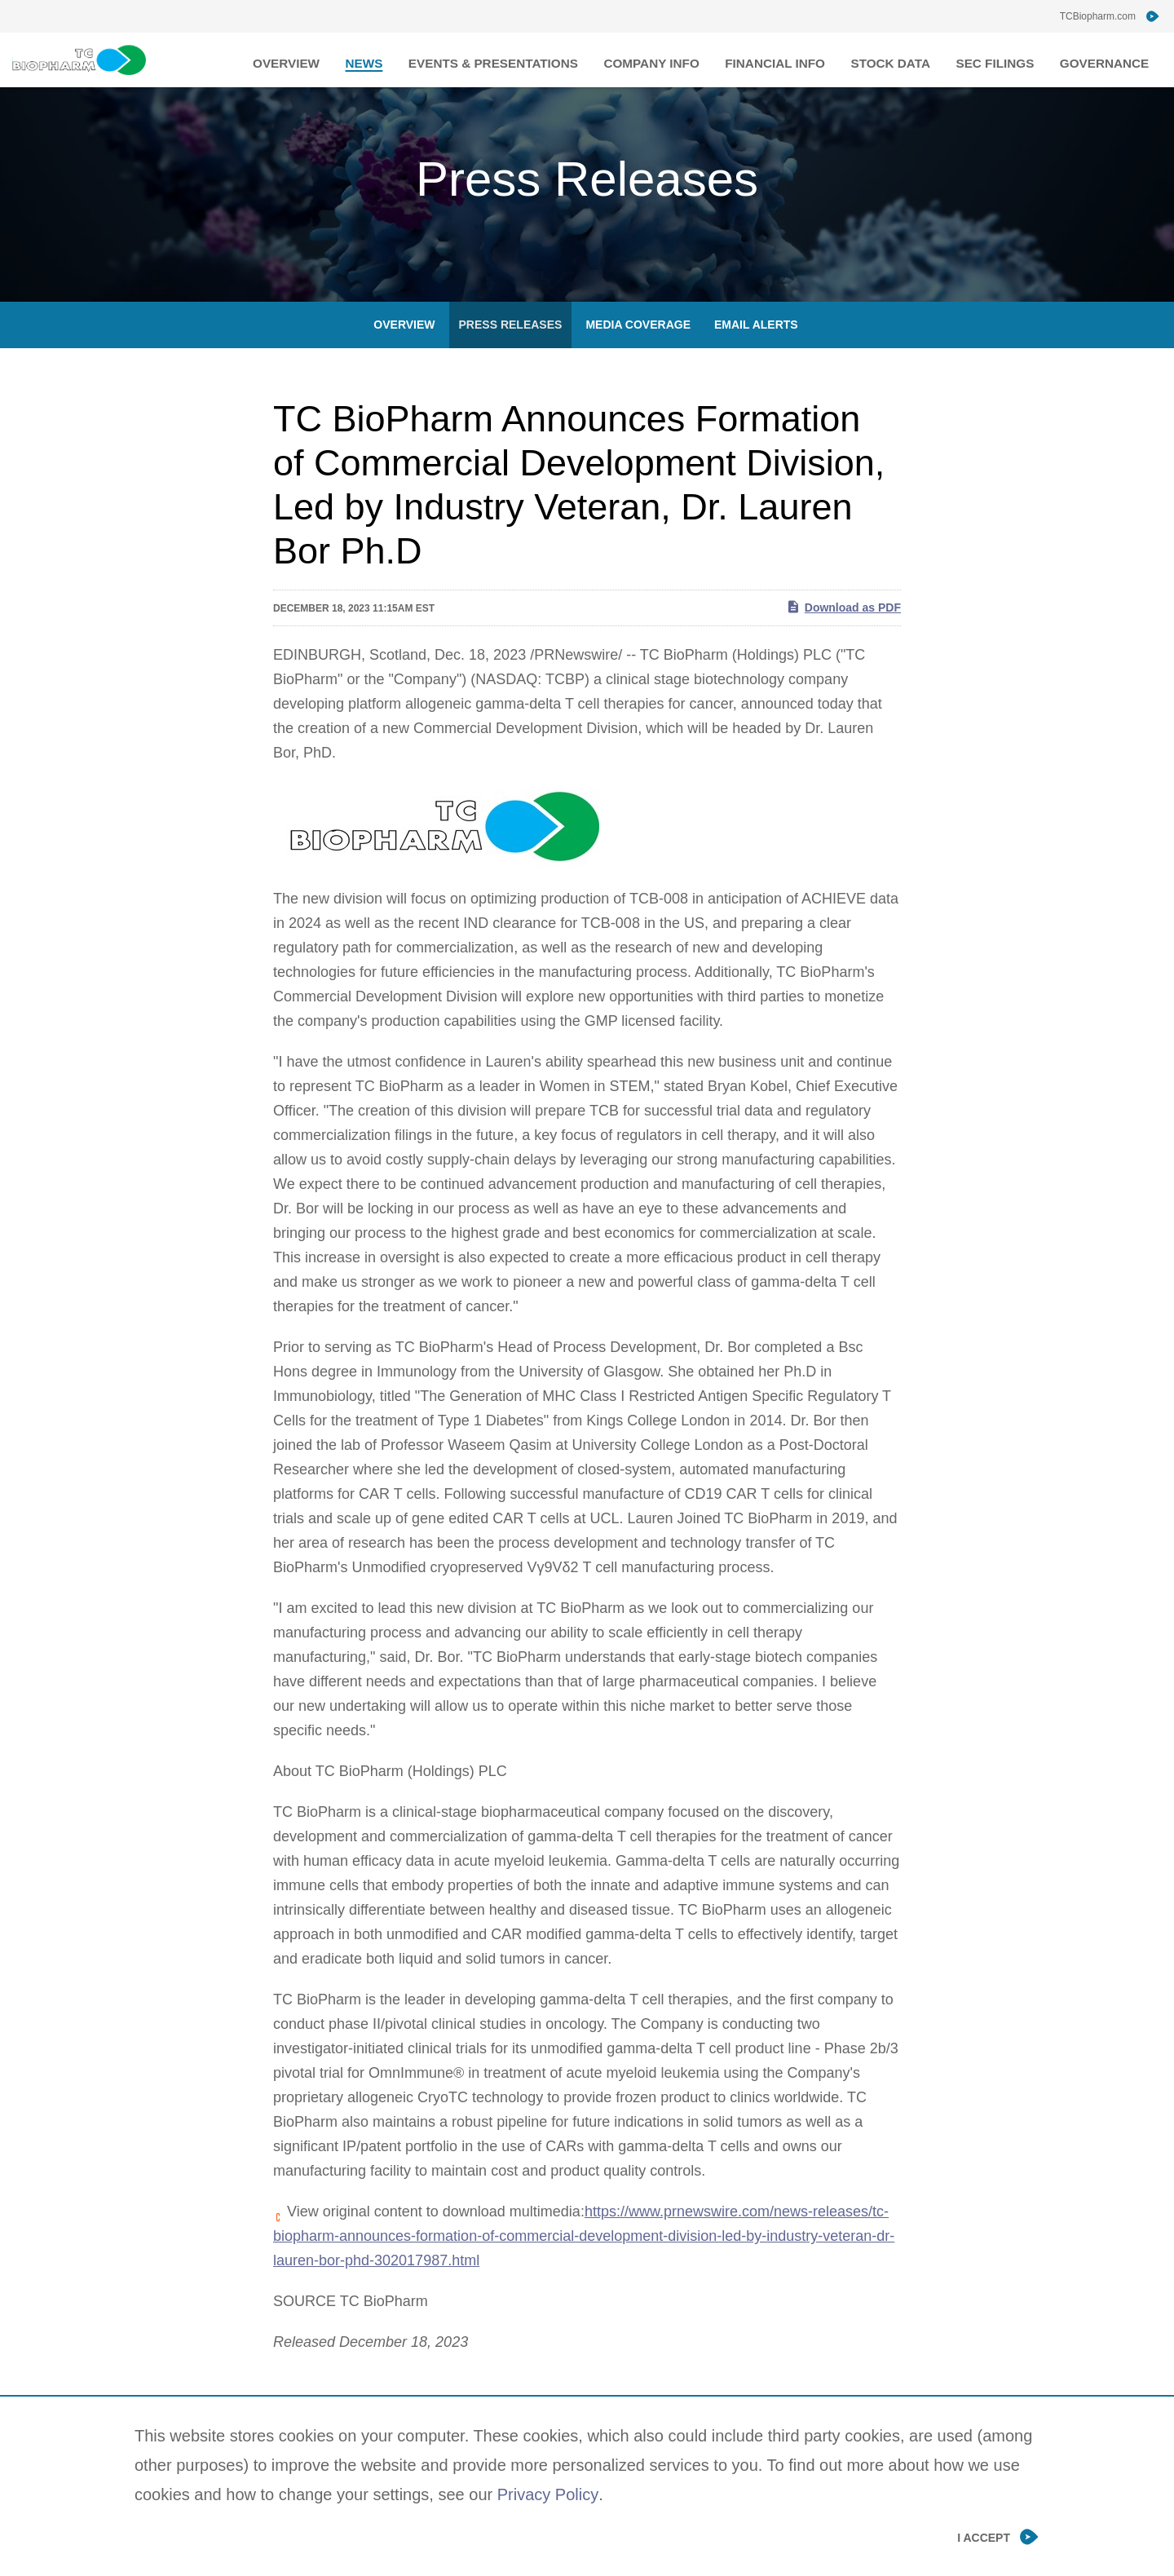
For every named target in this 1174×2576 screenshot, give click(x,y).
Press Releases (511, 354)
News (424, 59)
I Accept (983, 2537)
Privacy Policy (547, 2494)
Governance (1109, 59)
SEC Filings (1008, 59)
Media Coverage (638, 354)
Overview (351, 59)
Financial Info (804, 59)
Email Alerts (756, 354)
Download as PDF (843, 637)
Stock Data (910, 59)
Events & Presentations (543, 59)
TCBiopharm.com (1098, 16)
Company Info (690, 59)
